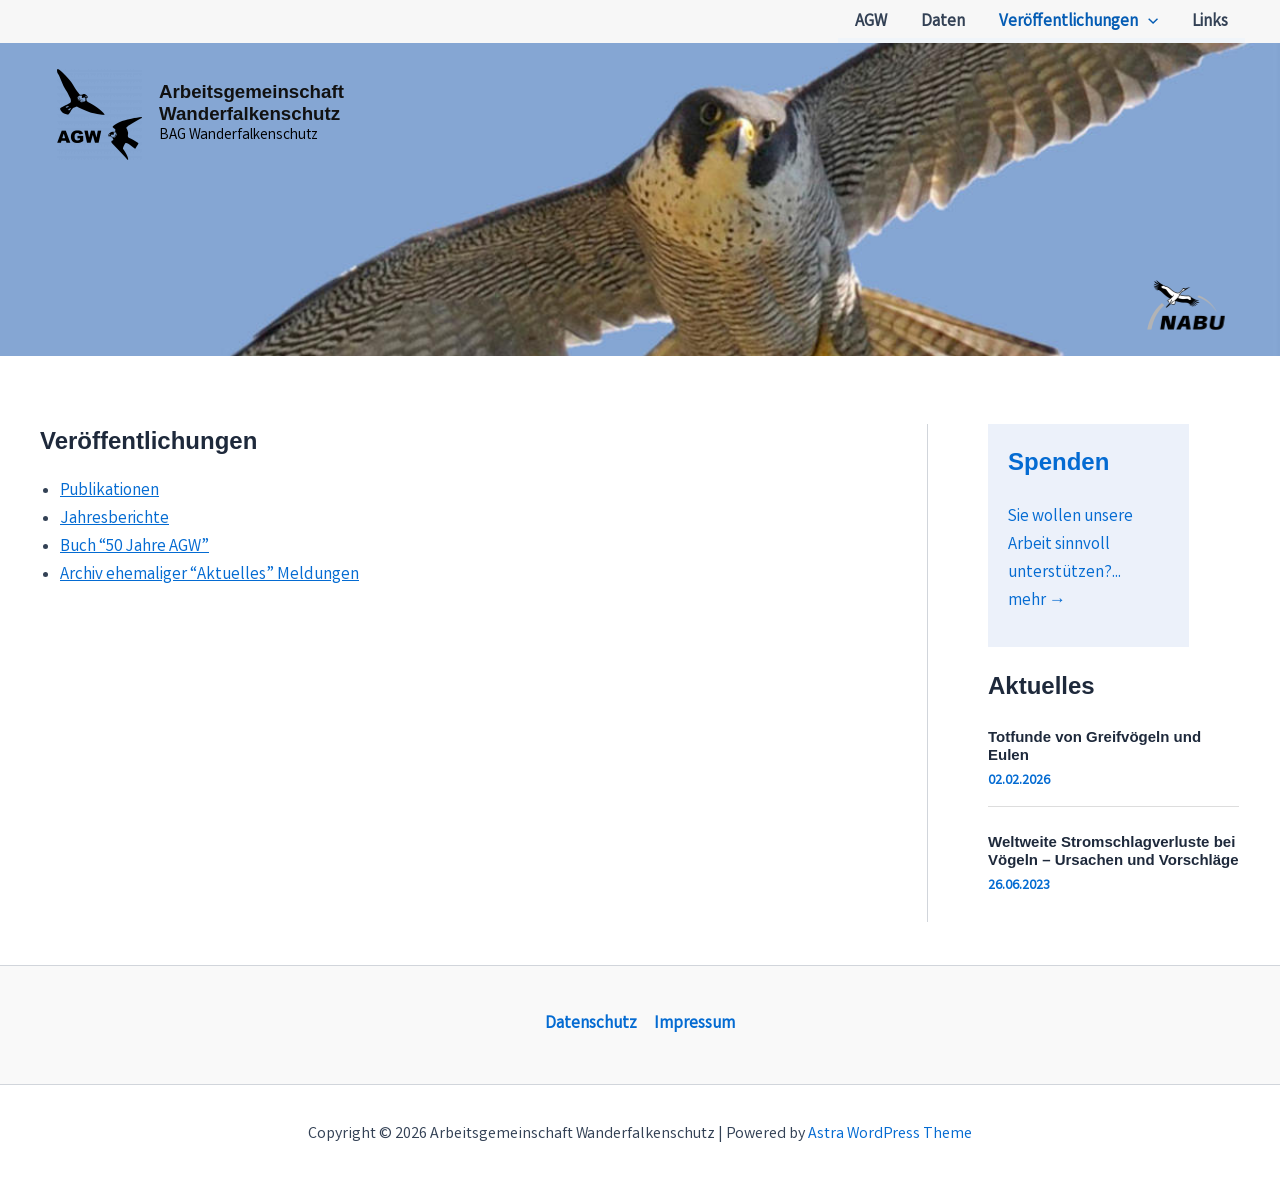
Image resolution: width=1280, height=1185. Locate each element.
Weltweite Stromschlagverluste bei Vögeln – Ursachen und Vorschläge (1113, 850)
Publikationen (109, 491)
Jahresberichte (114, 519)
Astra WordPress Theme (890, 1134)
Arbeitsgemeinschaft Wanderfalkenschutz (251, 102)
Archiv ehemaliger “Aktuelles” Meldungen (209, 575)
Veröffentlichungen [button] (1078, 23)
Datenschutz (591, 1024)
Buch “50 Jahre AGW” (134, 547)
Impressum (694, 1024)
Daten (943, 22)
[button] (1148, 23)
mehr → (1037, 601)
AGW (871, 22)
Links (1210, 22)
